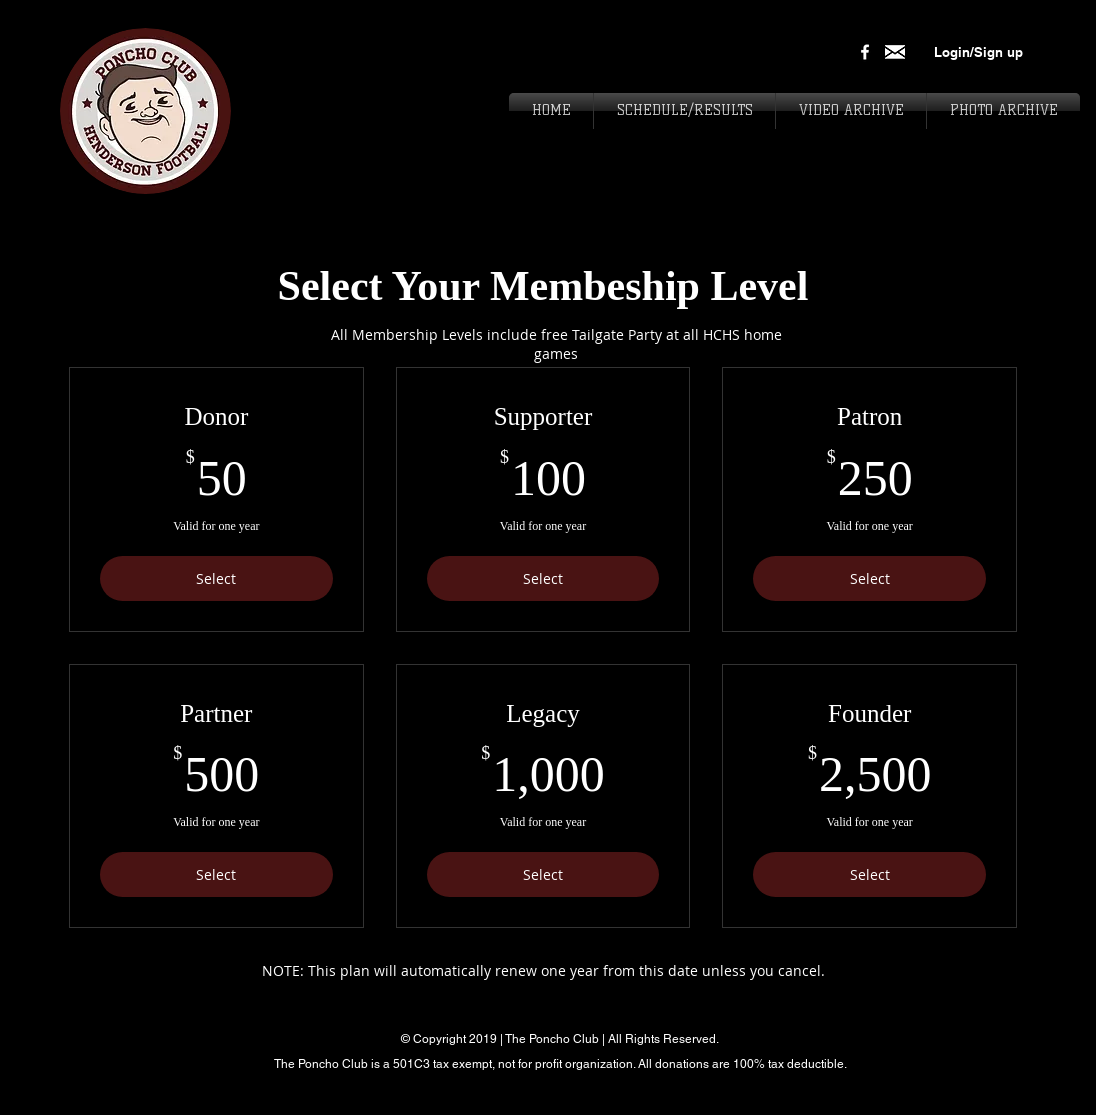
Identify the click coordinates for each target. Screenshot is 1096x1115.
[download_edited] (895, 52)
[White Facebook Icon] (865, 52)
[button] (1003, 111)
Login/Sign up (978, 52)
